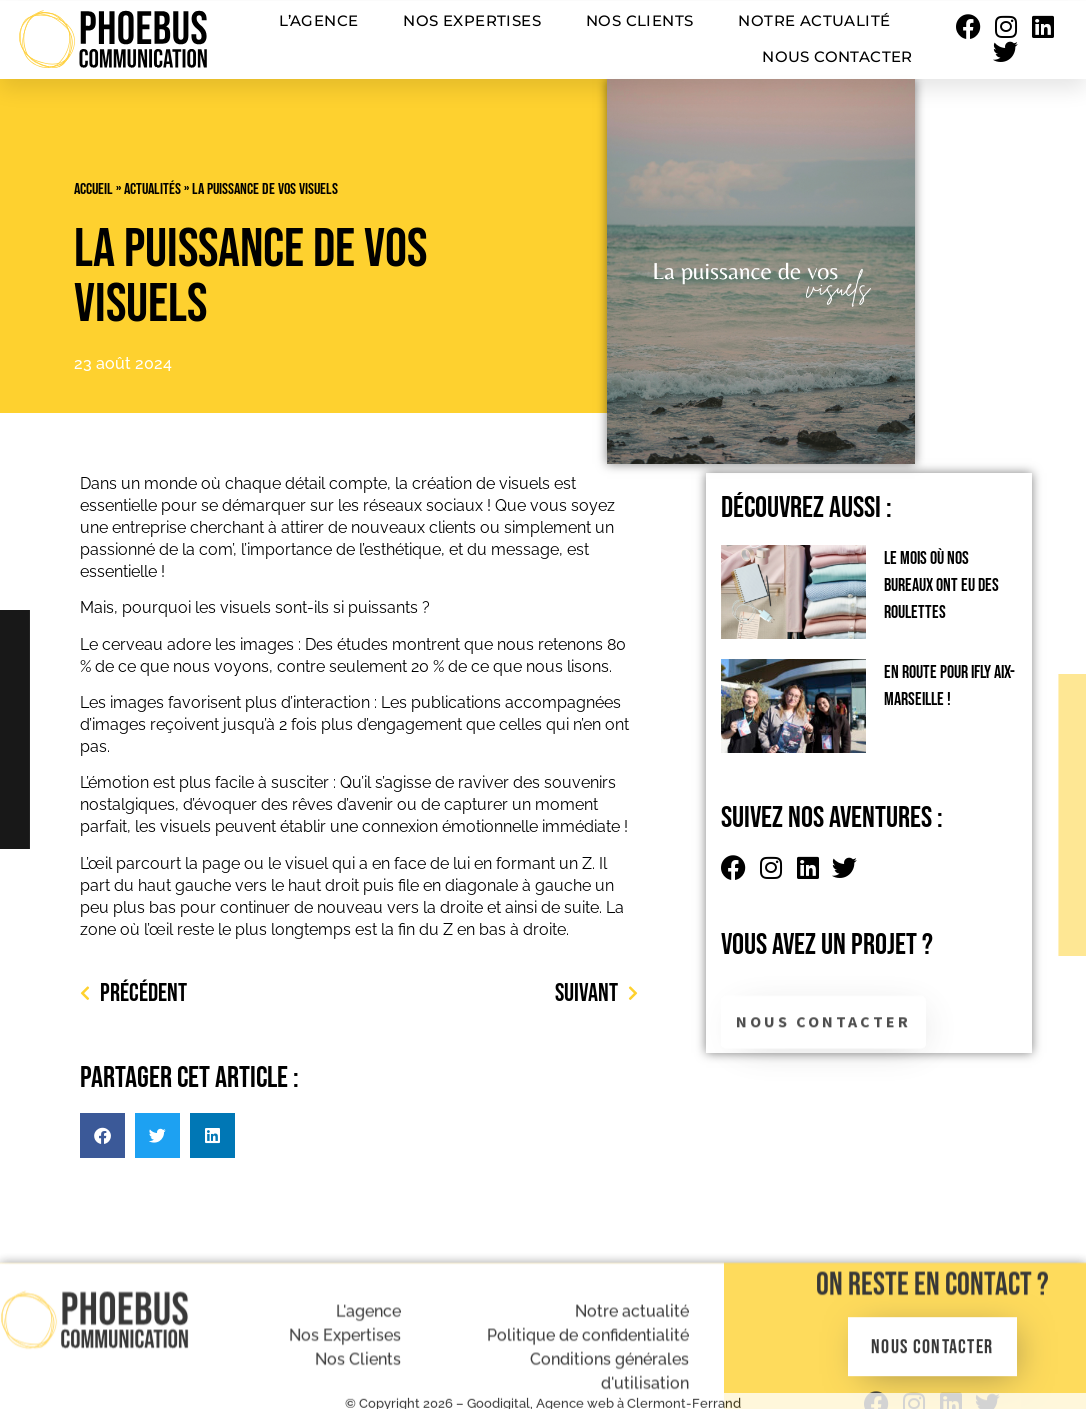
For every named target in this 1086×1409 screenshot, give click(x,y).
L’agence (318, 20)
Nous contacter (837, 56)
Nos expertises (472, 20)
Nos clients (639, 20)
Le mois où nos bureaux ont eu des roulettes (941, 585)
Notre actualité (814, 20)
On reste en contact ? (932, 1354)
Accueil (93, 189)
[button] (102, 1135)
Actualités (152, 189)
